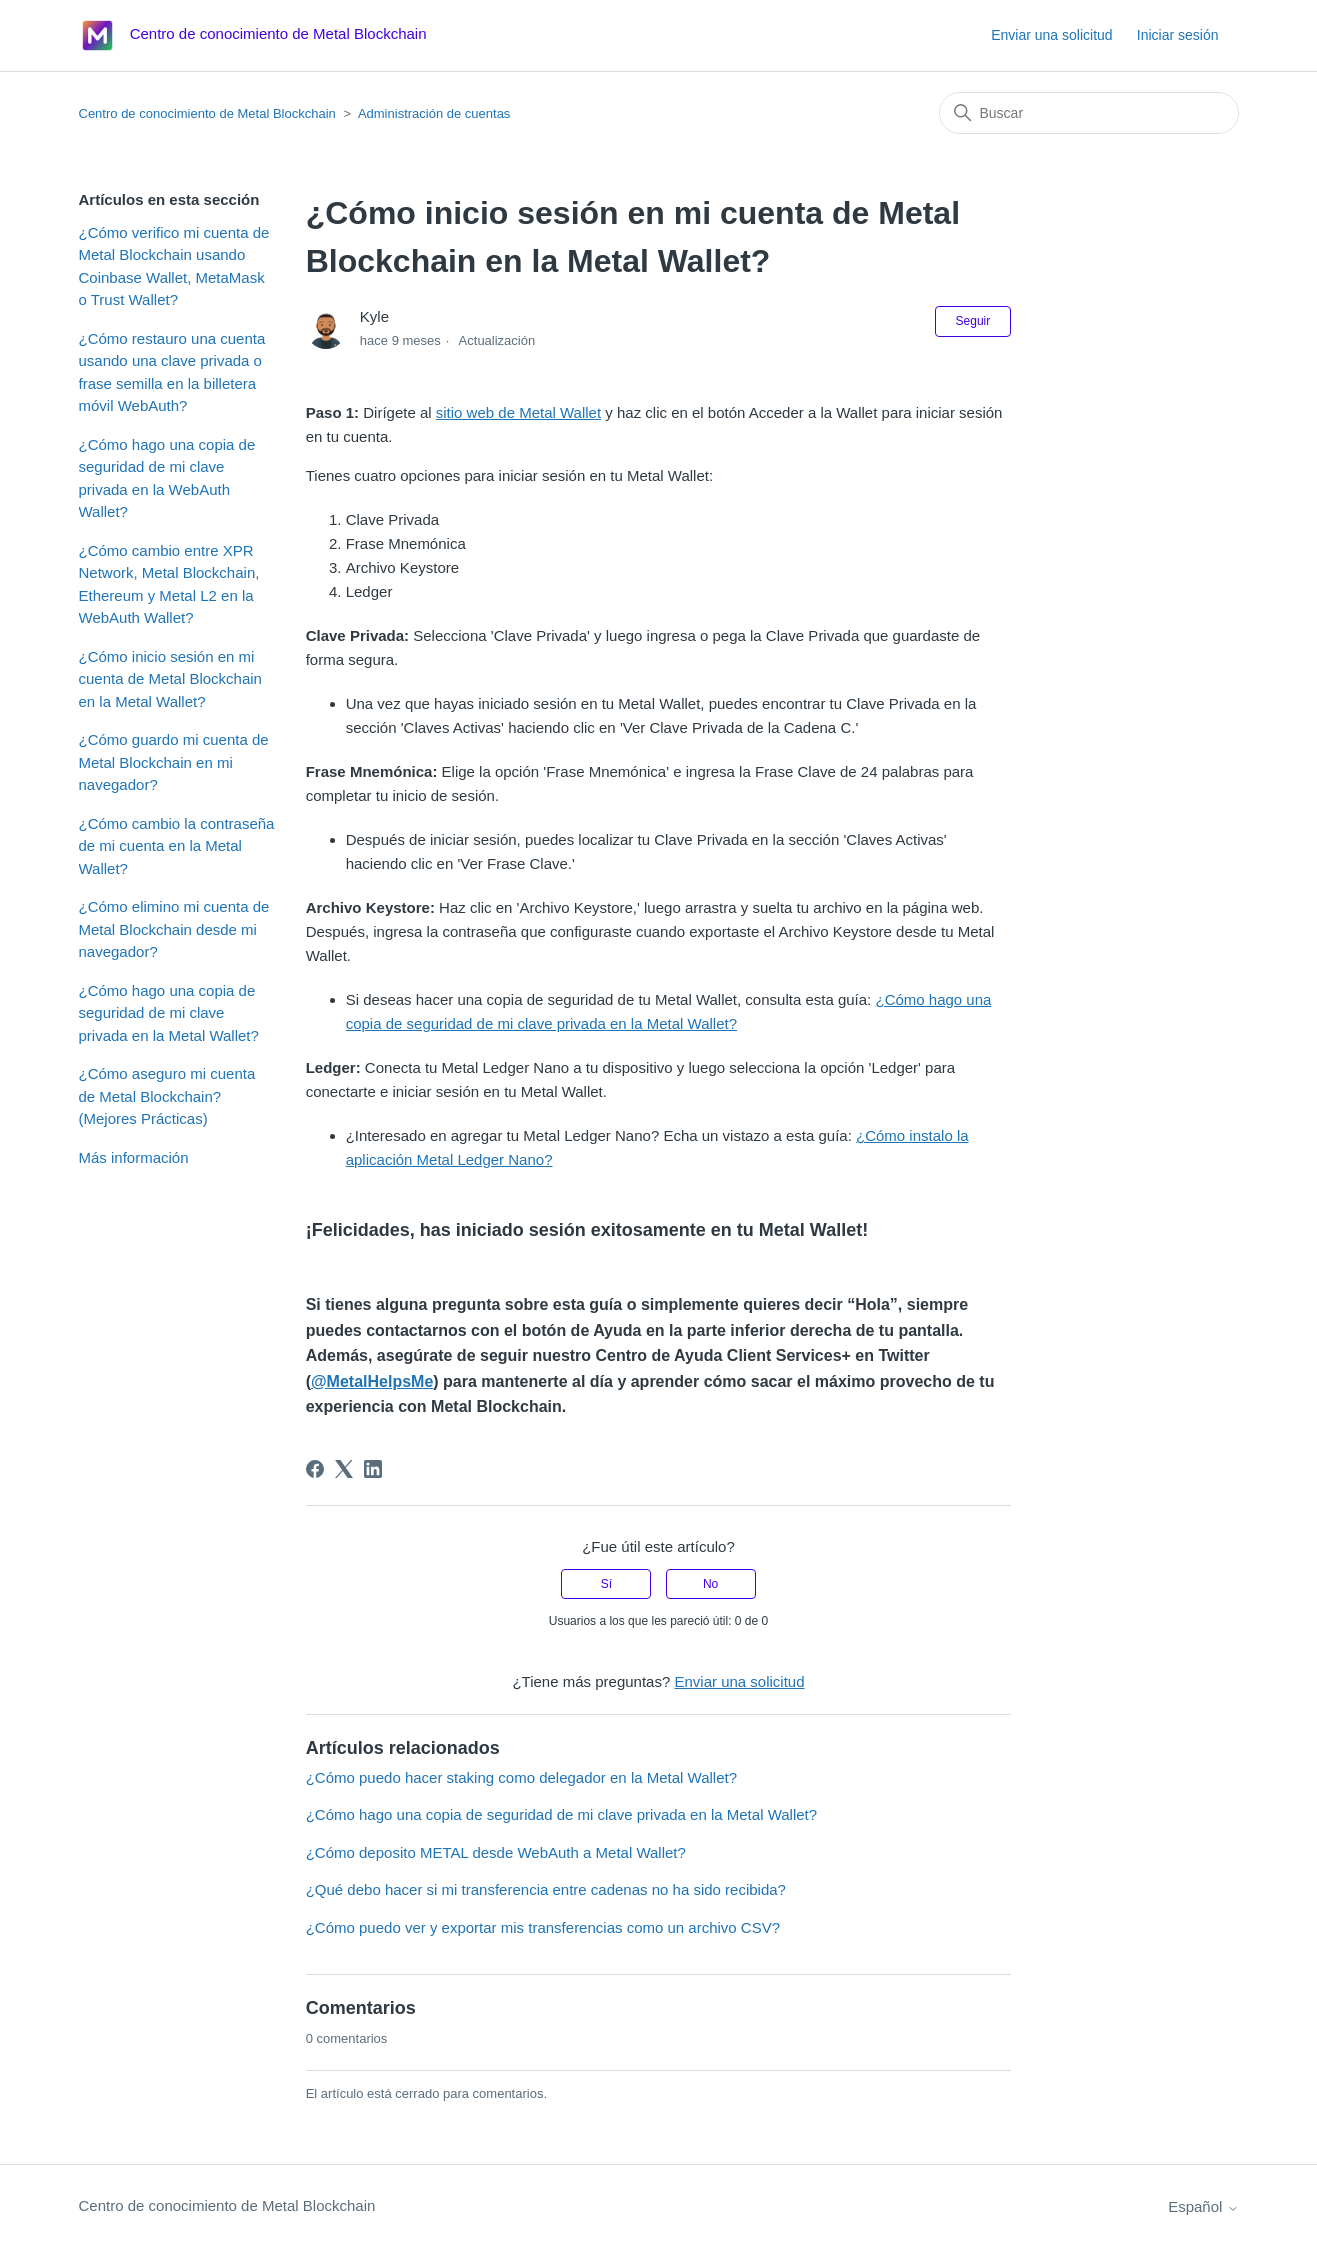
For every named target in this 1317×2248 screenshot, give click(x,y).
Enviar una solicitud (1051, 35)
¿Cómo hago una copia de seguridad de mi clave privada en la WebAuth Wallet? (167, 478)
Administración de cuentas (434, 113)
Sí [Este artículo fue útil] (606, 1584)
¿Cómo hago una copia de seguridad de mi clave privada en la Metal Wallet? (169, 1013)
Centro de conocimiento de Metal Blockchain (207, 113)
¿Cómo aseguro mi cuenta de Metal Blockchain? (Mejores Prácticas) (167, 1096)
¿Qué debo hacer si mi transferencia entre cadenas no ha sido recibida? (546, 1889)
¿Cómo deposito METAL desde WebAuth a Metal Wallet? (496, 1852)
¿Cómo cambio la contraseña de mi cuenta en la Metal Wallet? (177, 846)
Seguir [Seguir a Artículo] (973, 321)
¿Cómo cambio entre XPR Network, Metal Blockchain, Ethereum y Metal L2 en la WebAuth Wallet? (169, 584)
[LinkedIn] (373, 1469)
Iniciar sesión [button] (1178, 35)
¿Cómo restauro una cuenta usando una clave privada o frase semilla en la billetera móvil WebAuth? (172, 372)
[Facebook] (315, 1469)
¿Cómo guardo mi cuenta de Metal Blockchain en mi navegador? (174, 762)
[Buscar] (1089, 113)
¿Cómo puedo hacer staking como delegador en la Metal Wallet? (521, 1777)
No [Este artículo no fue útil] (710, 1584)
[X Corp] (344, 1469)
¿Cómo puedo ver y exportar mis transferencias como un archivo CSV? (543, 1927)
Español (1203, 2206)
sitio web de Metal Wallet (518, 412)
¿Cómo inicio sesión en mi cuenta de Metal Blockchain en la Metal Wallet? (170, 679)
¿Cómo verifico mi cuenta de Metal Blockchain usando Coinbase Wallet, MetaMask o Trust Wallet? (174, 266)
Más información (134, 1157)
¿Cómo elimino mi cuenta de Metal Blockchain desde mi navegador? (174, 929)
